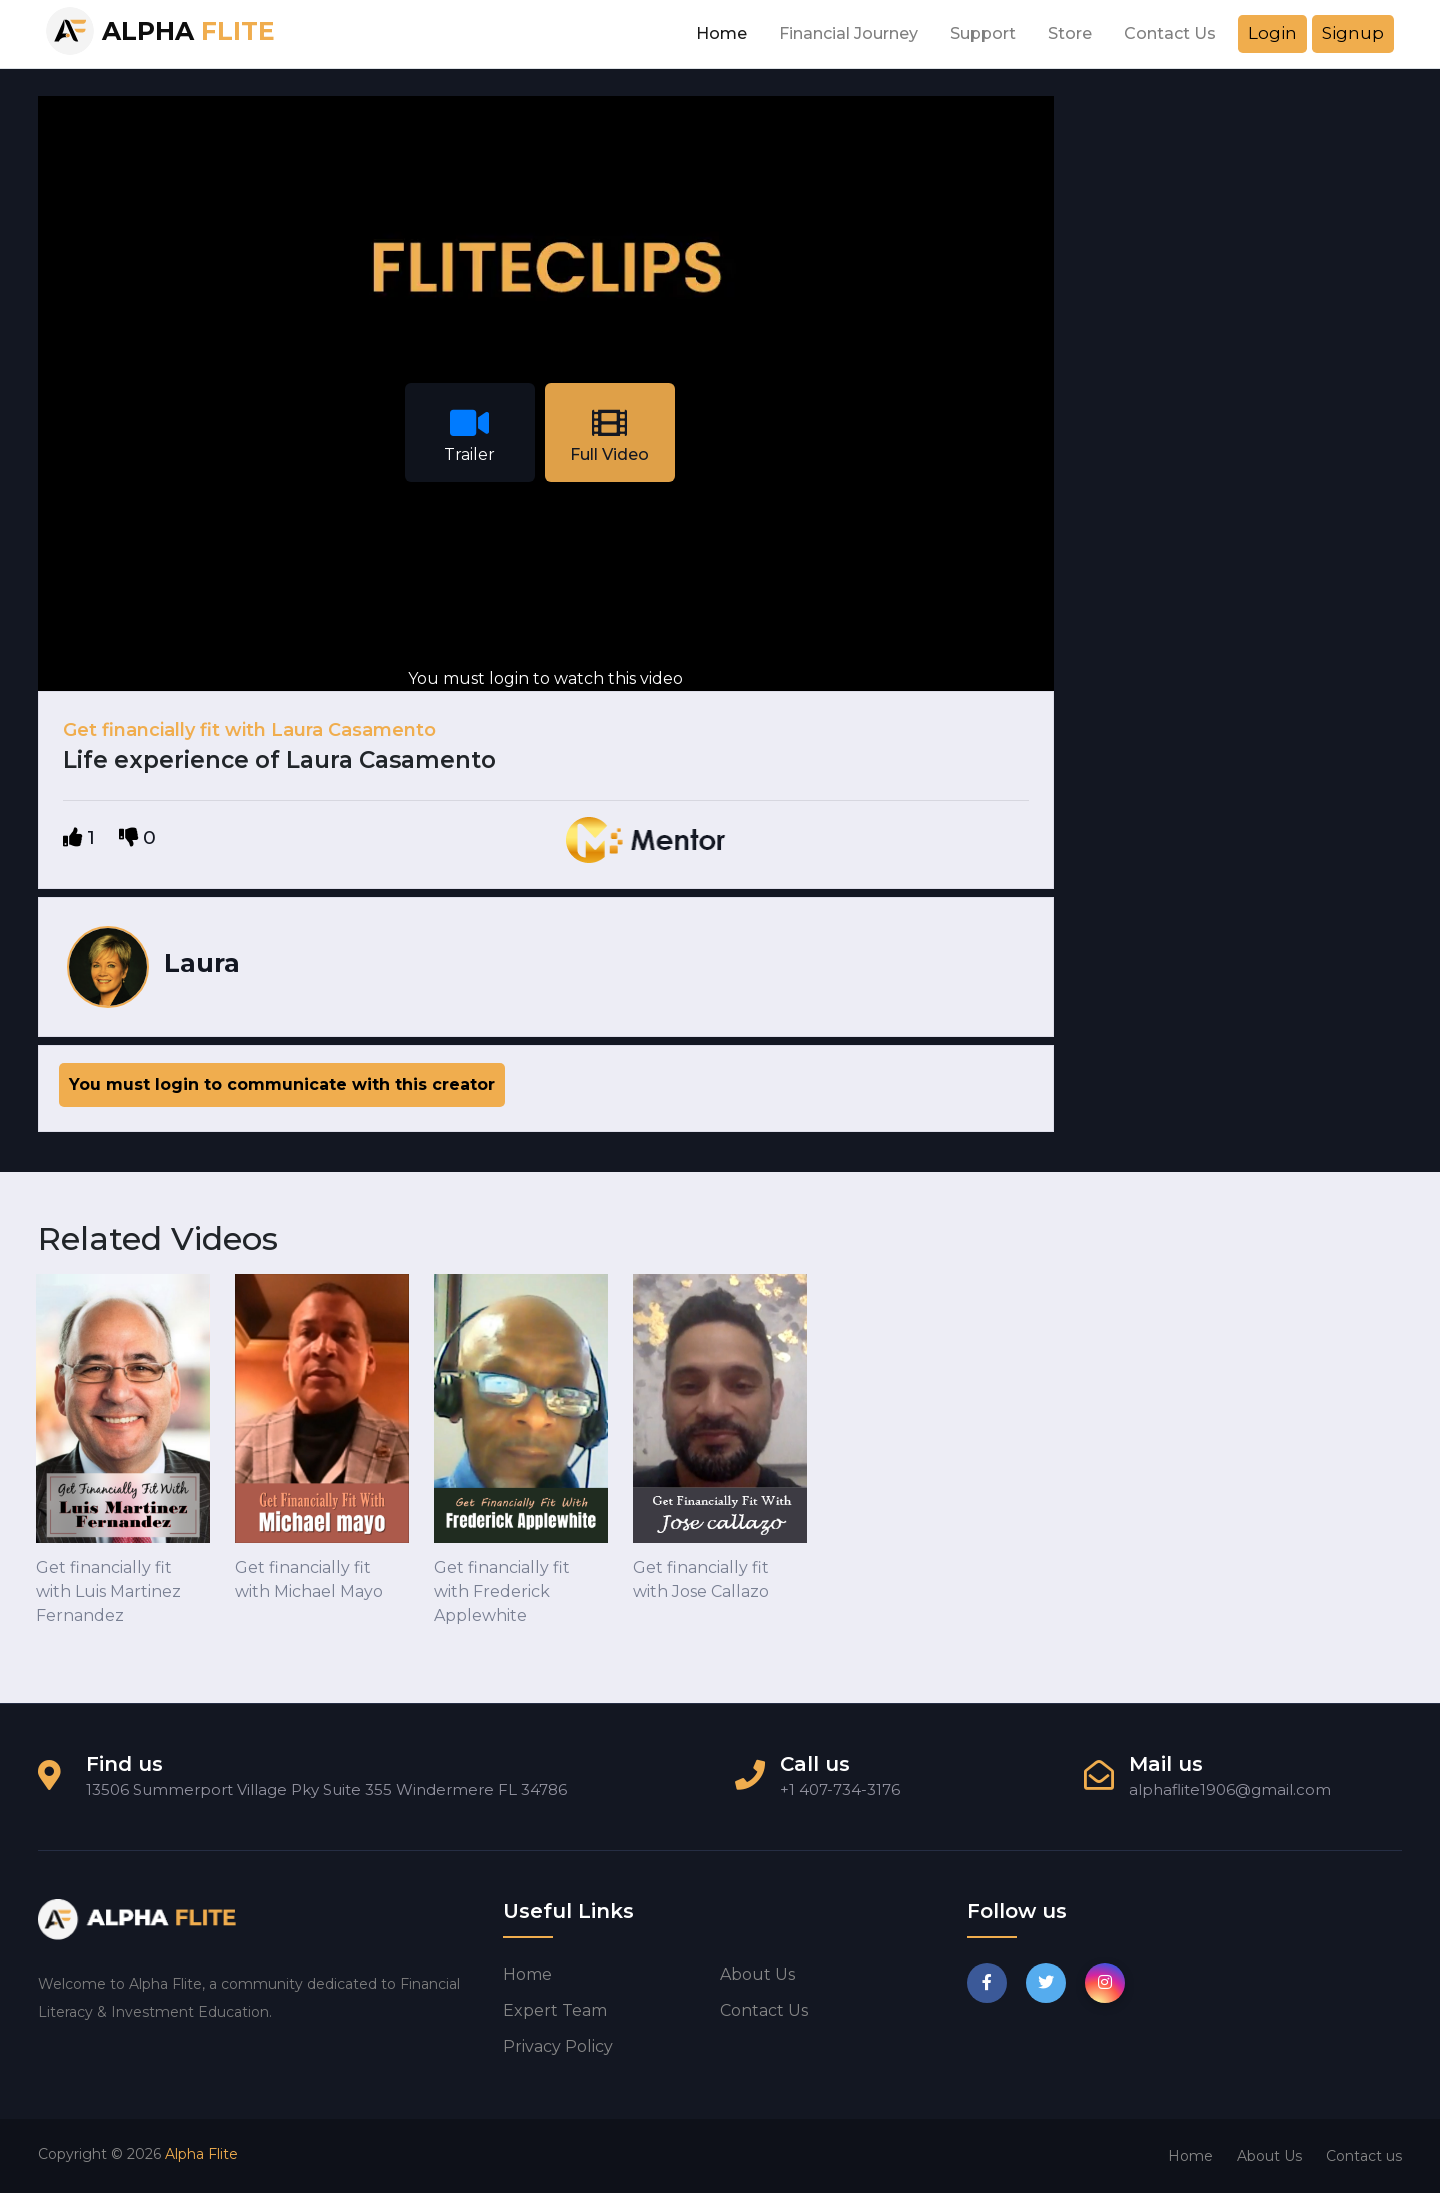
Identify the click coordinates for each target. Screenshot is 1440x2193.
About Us (1269, 2156)
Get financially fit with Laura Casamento (249, 730)
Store (1070, 33)
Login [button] (1272, 33)
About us (757, 1974)
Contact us (764, 2010)
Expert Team (555, 2010)
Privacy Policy (558, 2046)
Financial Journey (848, 33)
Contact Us (1170, 33)
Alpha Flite (201, 2154)
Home (721, 33)
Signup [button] (1353, 33)
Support (983, 33)
